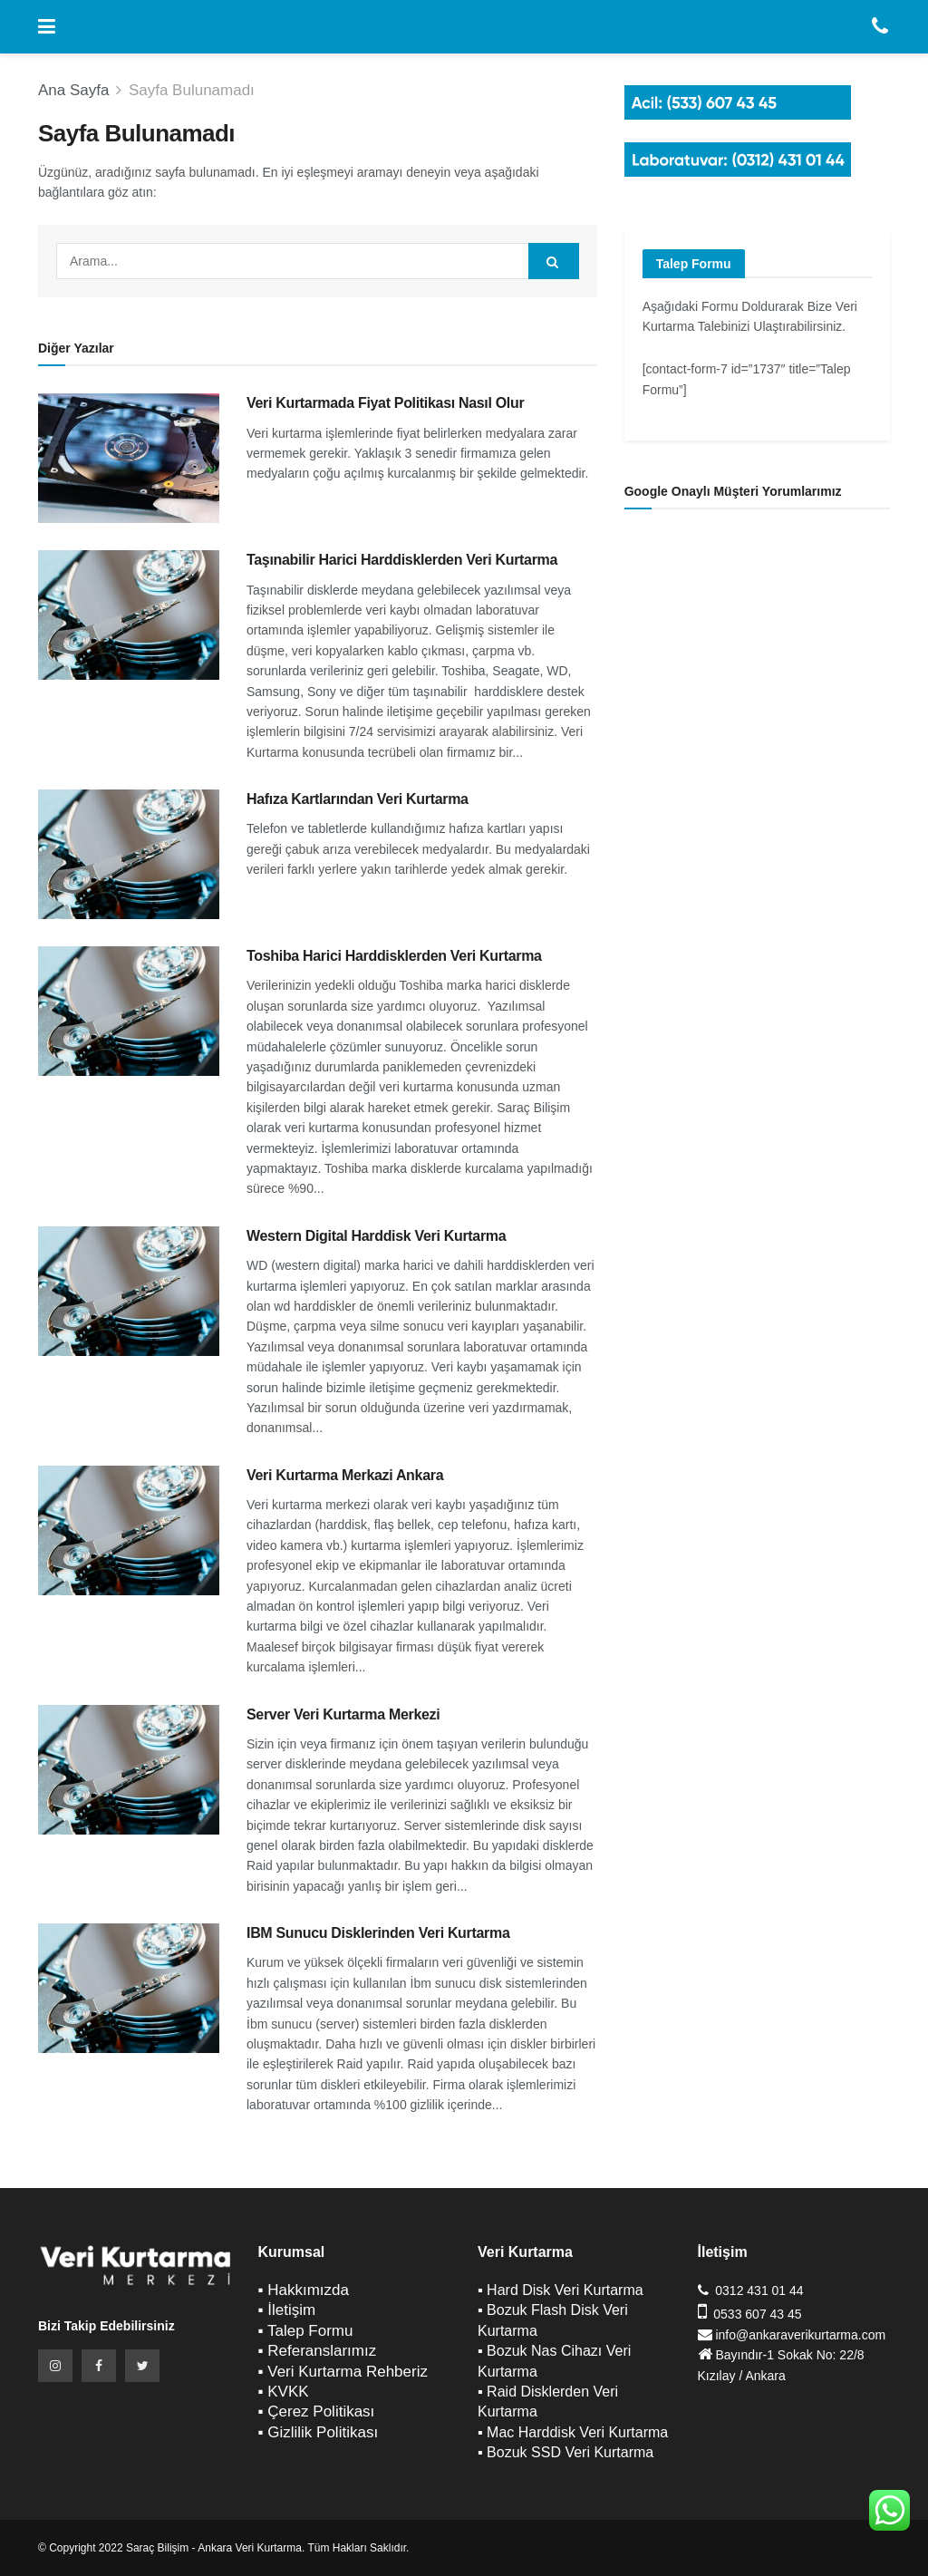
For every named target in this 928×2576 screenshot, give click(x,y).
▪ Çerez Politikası (316, 2411)
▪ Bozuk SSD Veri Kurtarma (565, 2452)
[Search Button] (553, 261)
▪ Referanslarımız (317, 2350)
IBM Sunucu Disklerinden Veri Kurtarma (377, 1933)
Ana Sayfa (73, 90)
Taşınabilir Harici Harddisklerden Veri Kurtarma (401, 559)
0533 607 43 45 (757, 2314)
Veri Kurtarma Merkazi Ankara (344, 1475)
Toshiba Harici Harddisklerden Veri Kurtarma (394, 956)
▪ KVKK (283, 2391)
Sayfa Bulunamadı (192, 90)
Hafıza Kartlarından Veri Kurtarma (357, 799)
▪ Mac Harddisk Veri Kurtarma (573, 2432)
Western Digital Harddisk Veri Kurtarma (376, 1236)
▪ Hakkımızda (304, 2290)
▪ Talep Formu (305, 2330)
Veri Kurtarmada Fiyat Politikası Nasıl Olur (385, 403)
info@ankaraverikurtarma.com (800, 2335)
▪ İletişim (287, 2310)
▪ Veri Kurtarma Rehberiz (343, 2371)
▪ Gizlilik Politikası (318, 2432)
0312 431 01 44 (759, 2290)
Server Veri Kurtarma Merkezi (343, 1714)
